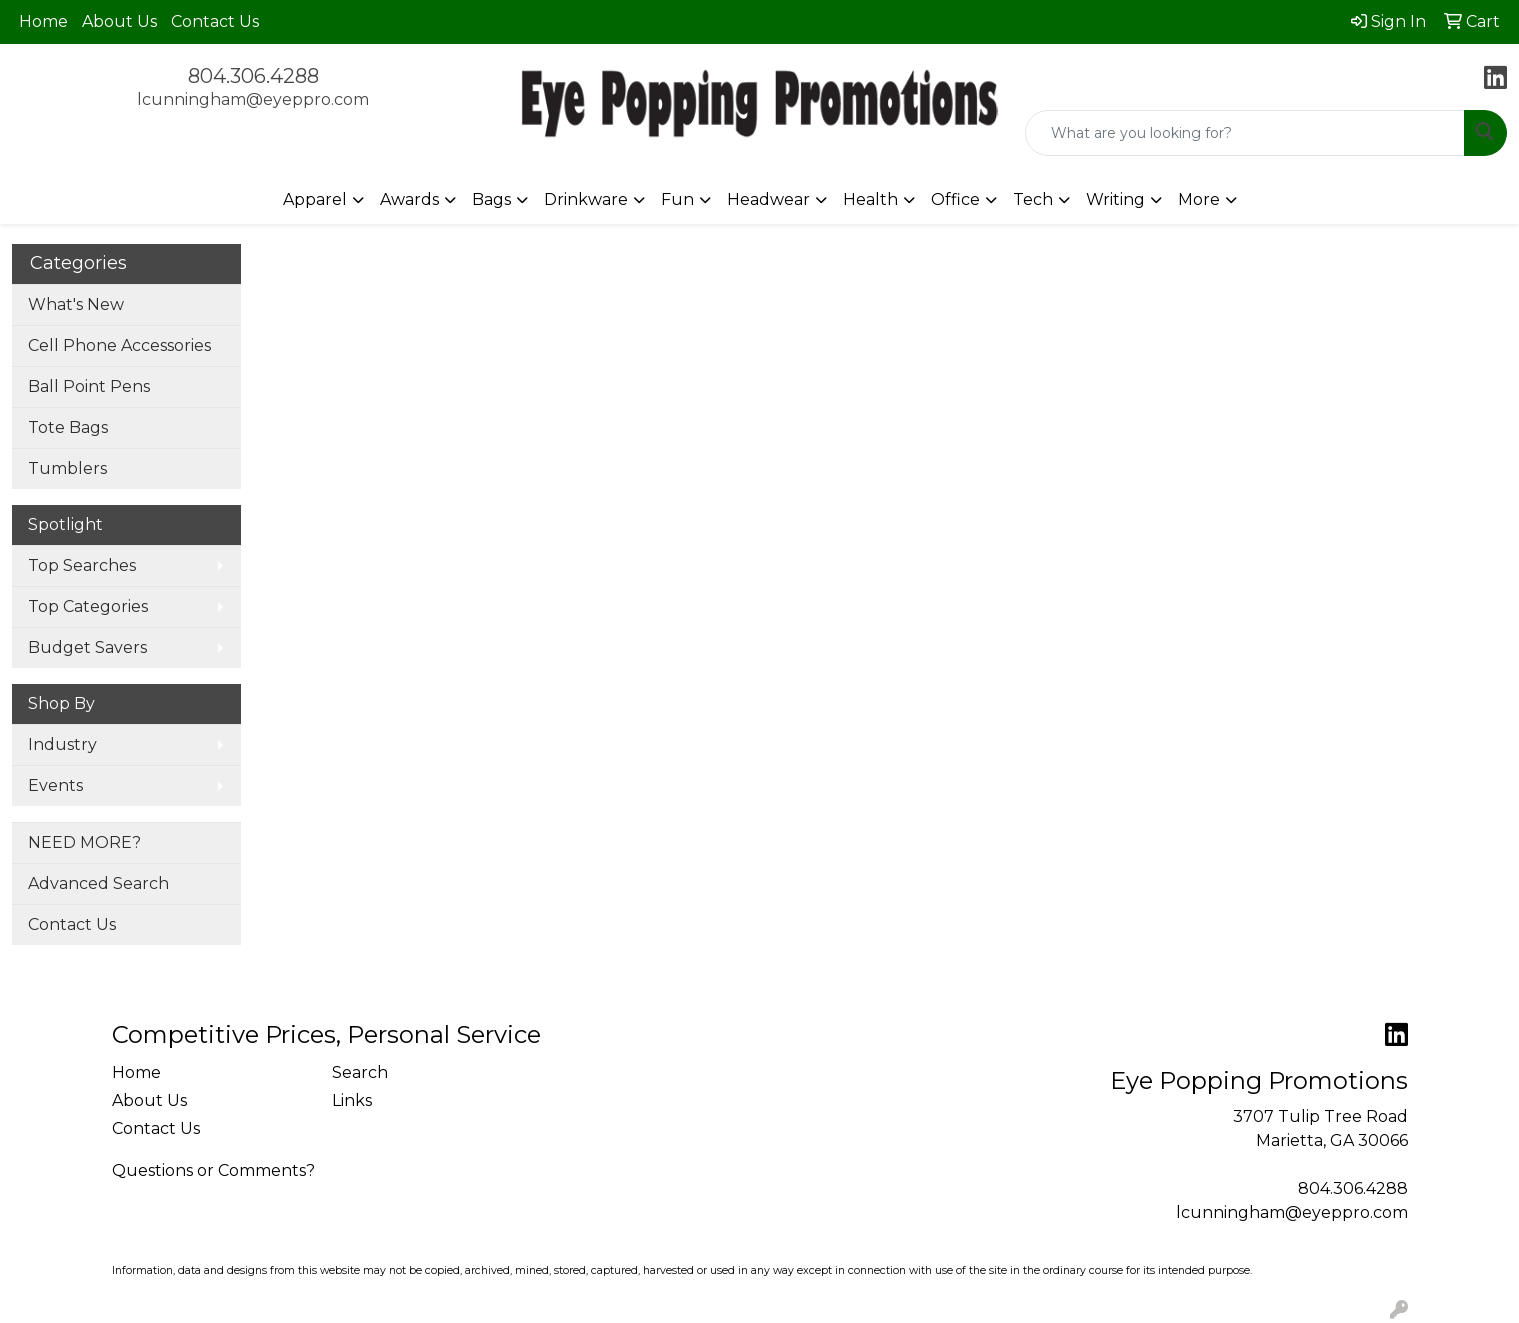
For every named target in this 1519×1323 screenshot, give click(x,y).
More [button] (1199, 199)
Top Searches (82, 565)
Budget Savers (87, 647)
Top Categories (88, 606)
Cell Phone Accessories (119, 345)
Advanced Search (98, 883)
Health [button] (870, 199)
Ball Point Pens (89, 386)
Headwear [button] (768, 199)
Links (352, 1100)
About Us (119, 21)
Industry (62, 744)
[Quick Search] (1245, 133)
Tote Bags (68, 427)
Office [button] (955, 199)
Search (360, 1072)
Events (55, 785)
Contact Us (215, 21)
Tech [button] (1033, 199)
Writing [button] (1115, 199)
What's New (76, 304)
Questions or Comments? (213, 1170)
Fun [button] (677, 199)
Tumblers (67, 468)
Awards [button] (409, 199)
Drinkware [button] (586, 199)
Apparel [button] (315, 199)
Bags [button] (491, 199)
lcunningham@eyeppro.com (253, 99)
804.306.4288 (253, 76)
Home (43, 21)
